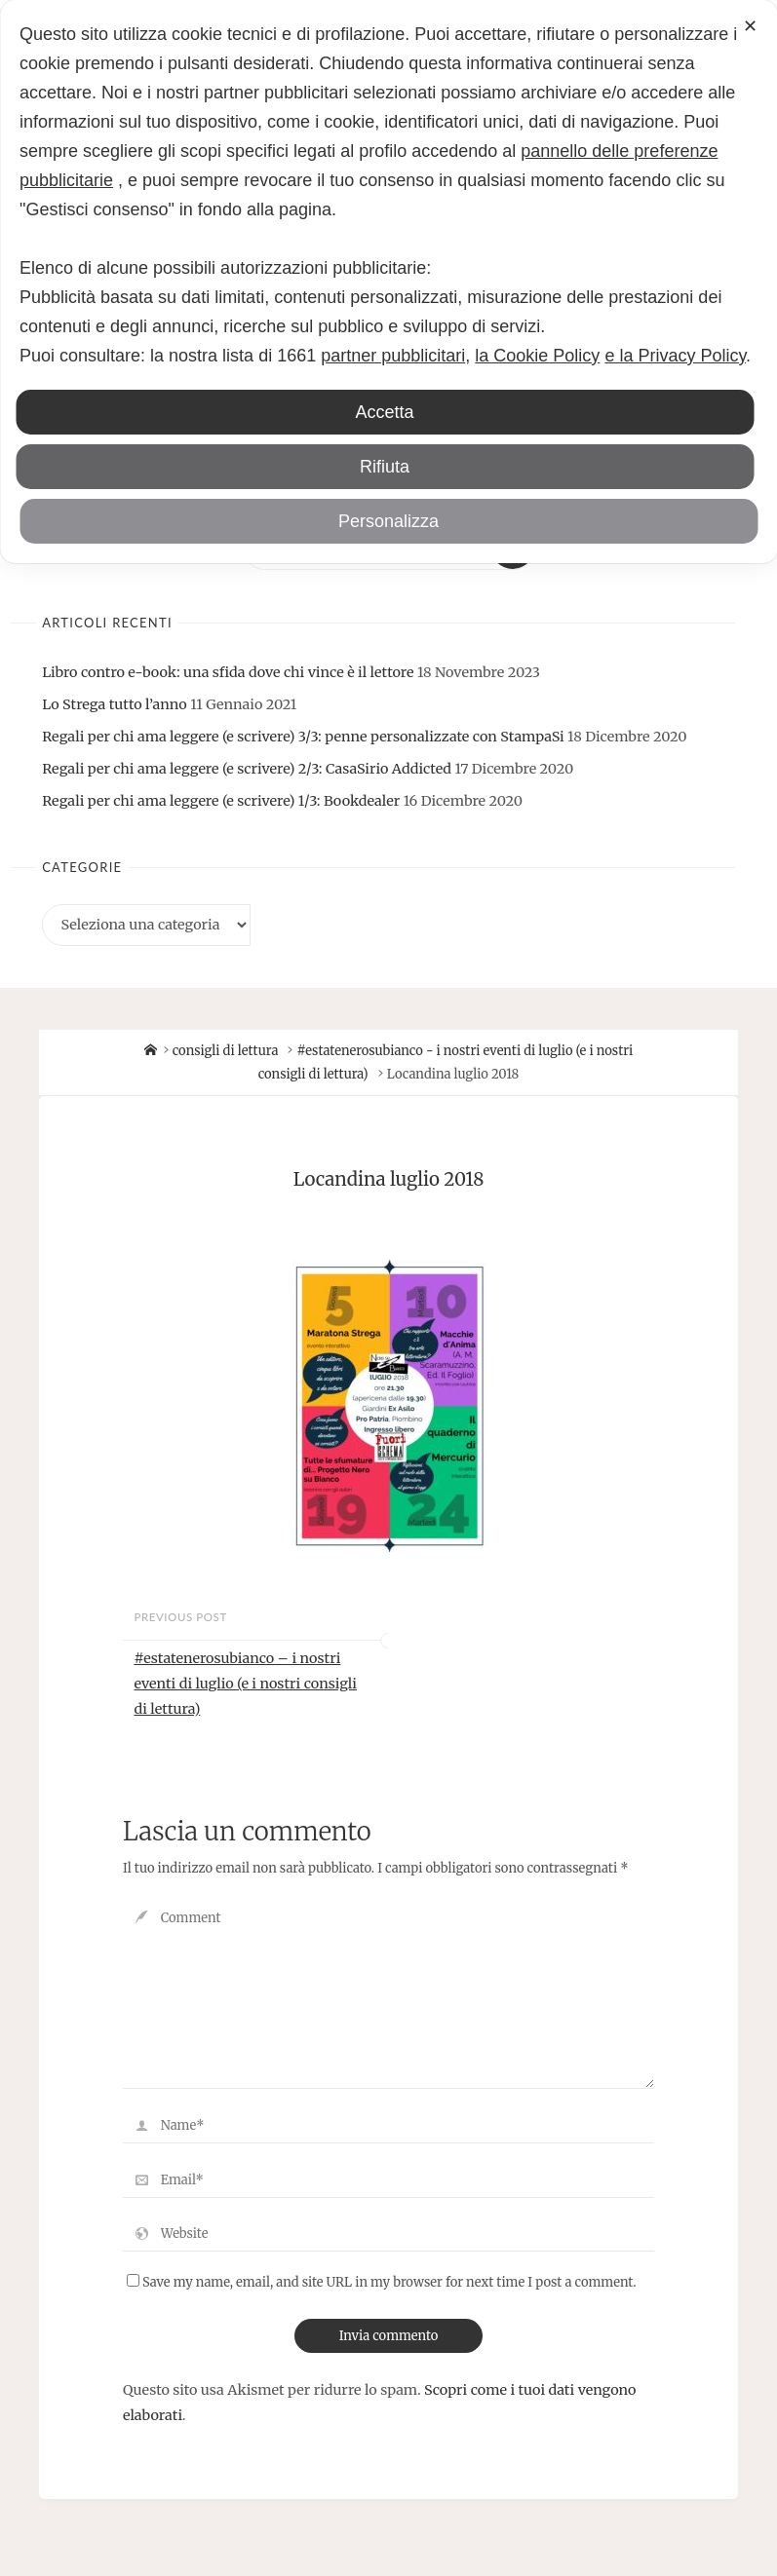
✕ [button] (750, 26)
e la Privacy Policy (675, 355)
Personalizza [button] (388, 521)
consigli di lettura (226, 1050)
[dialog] (388, 281)
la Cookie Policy (537, 355)
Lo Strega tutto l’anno (114, 704)
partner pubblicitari (393, 355)
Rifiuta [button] (384, 466)
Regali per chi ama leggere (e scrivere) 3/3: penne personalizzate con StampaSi (302, 736)
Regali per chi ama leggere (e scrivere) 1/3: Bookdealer (221, 801)
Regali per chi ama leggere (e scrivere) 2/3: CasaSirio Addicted (246, 768)
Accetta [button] (384, 412)
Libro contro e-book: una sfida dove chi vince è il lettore (227, 672)
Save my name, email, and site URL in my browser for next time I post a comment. (382, 2282)
